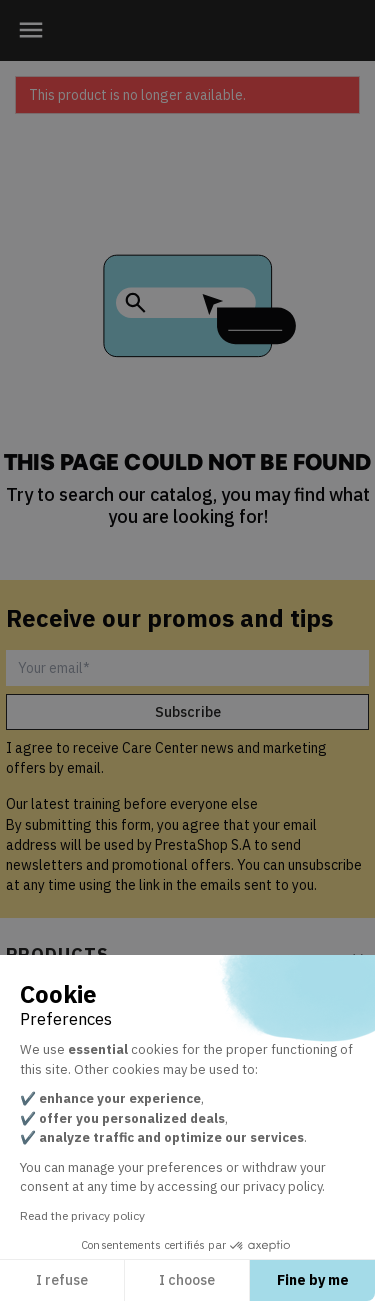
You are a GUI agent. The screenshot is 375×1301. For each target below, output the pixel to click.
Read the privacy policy (82, 1215)
